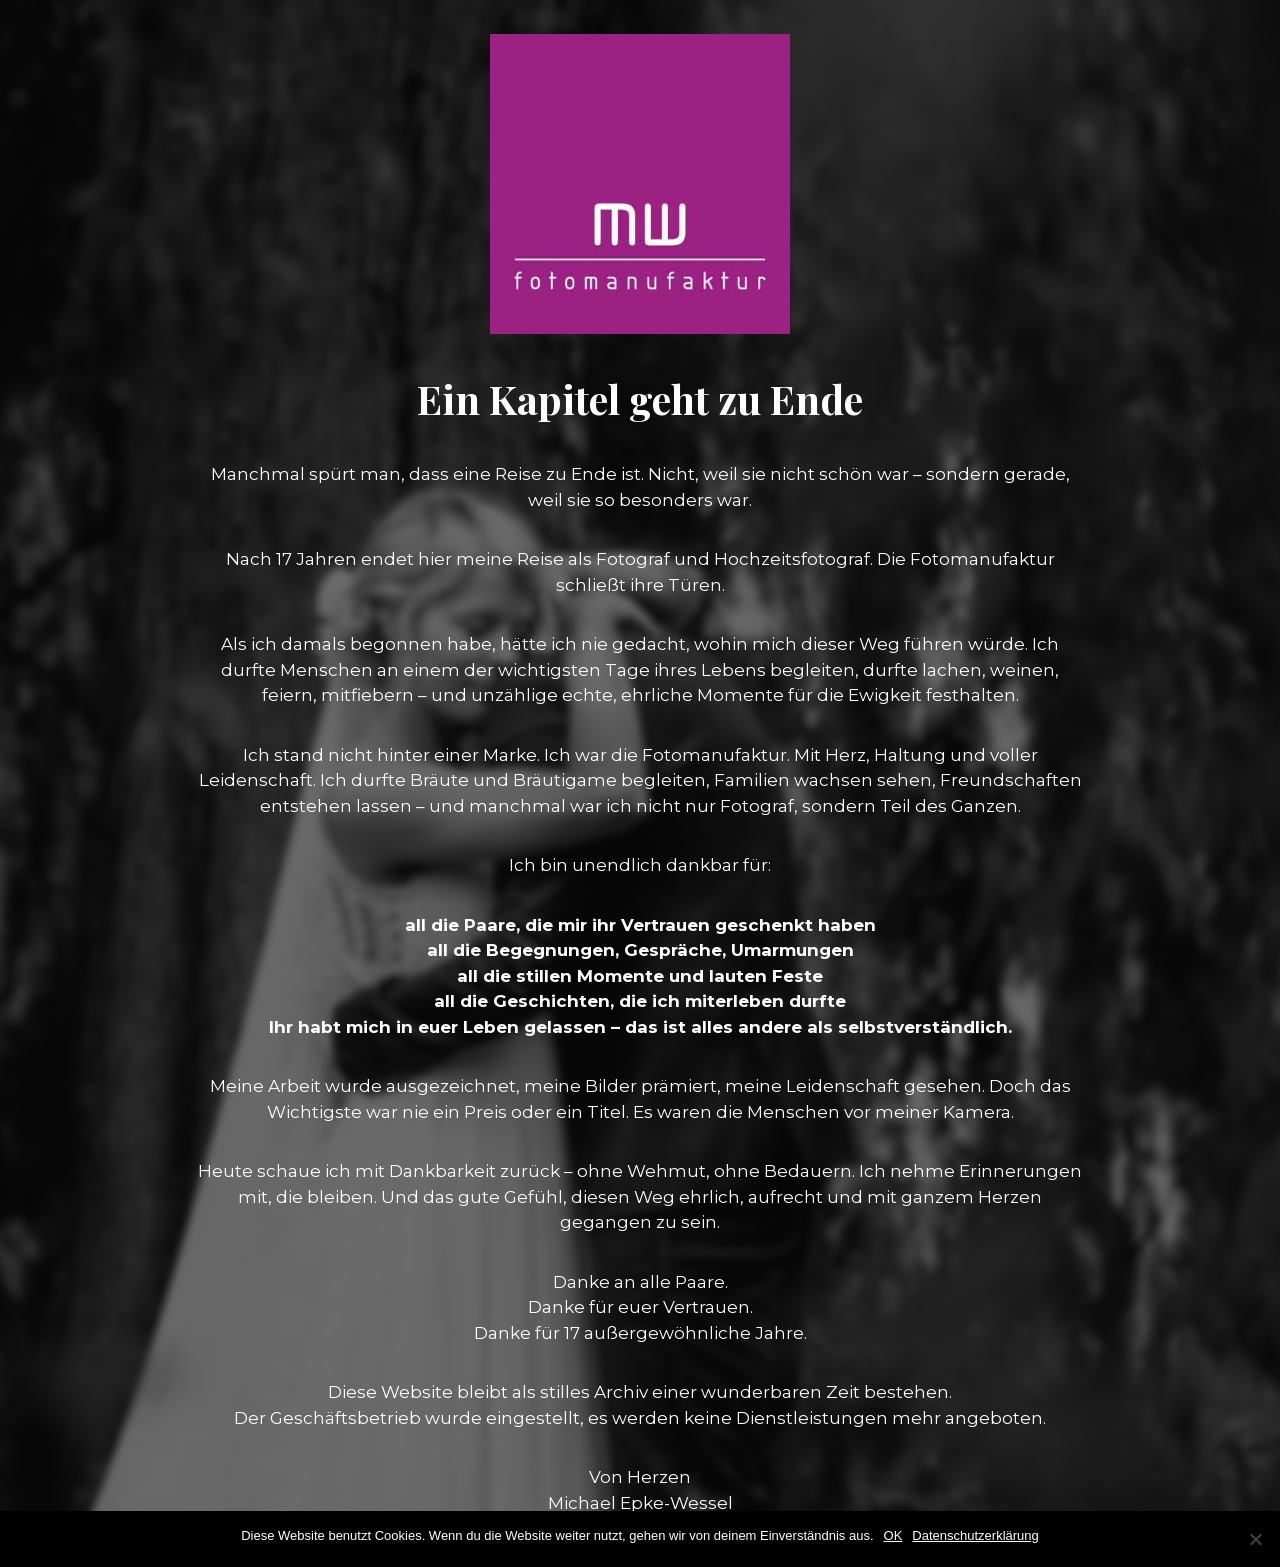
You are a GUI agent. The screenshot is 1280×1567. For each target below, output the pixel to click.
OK (893, 1535)
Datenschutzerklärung (975, 1535)
